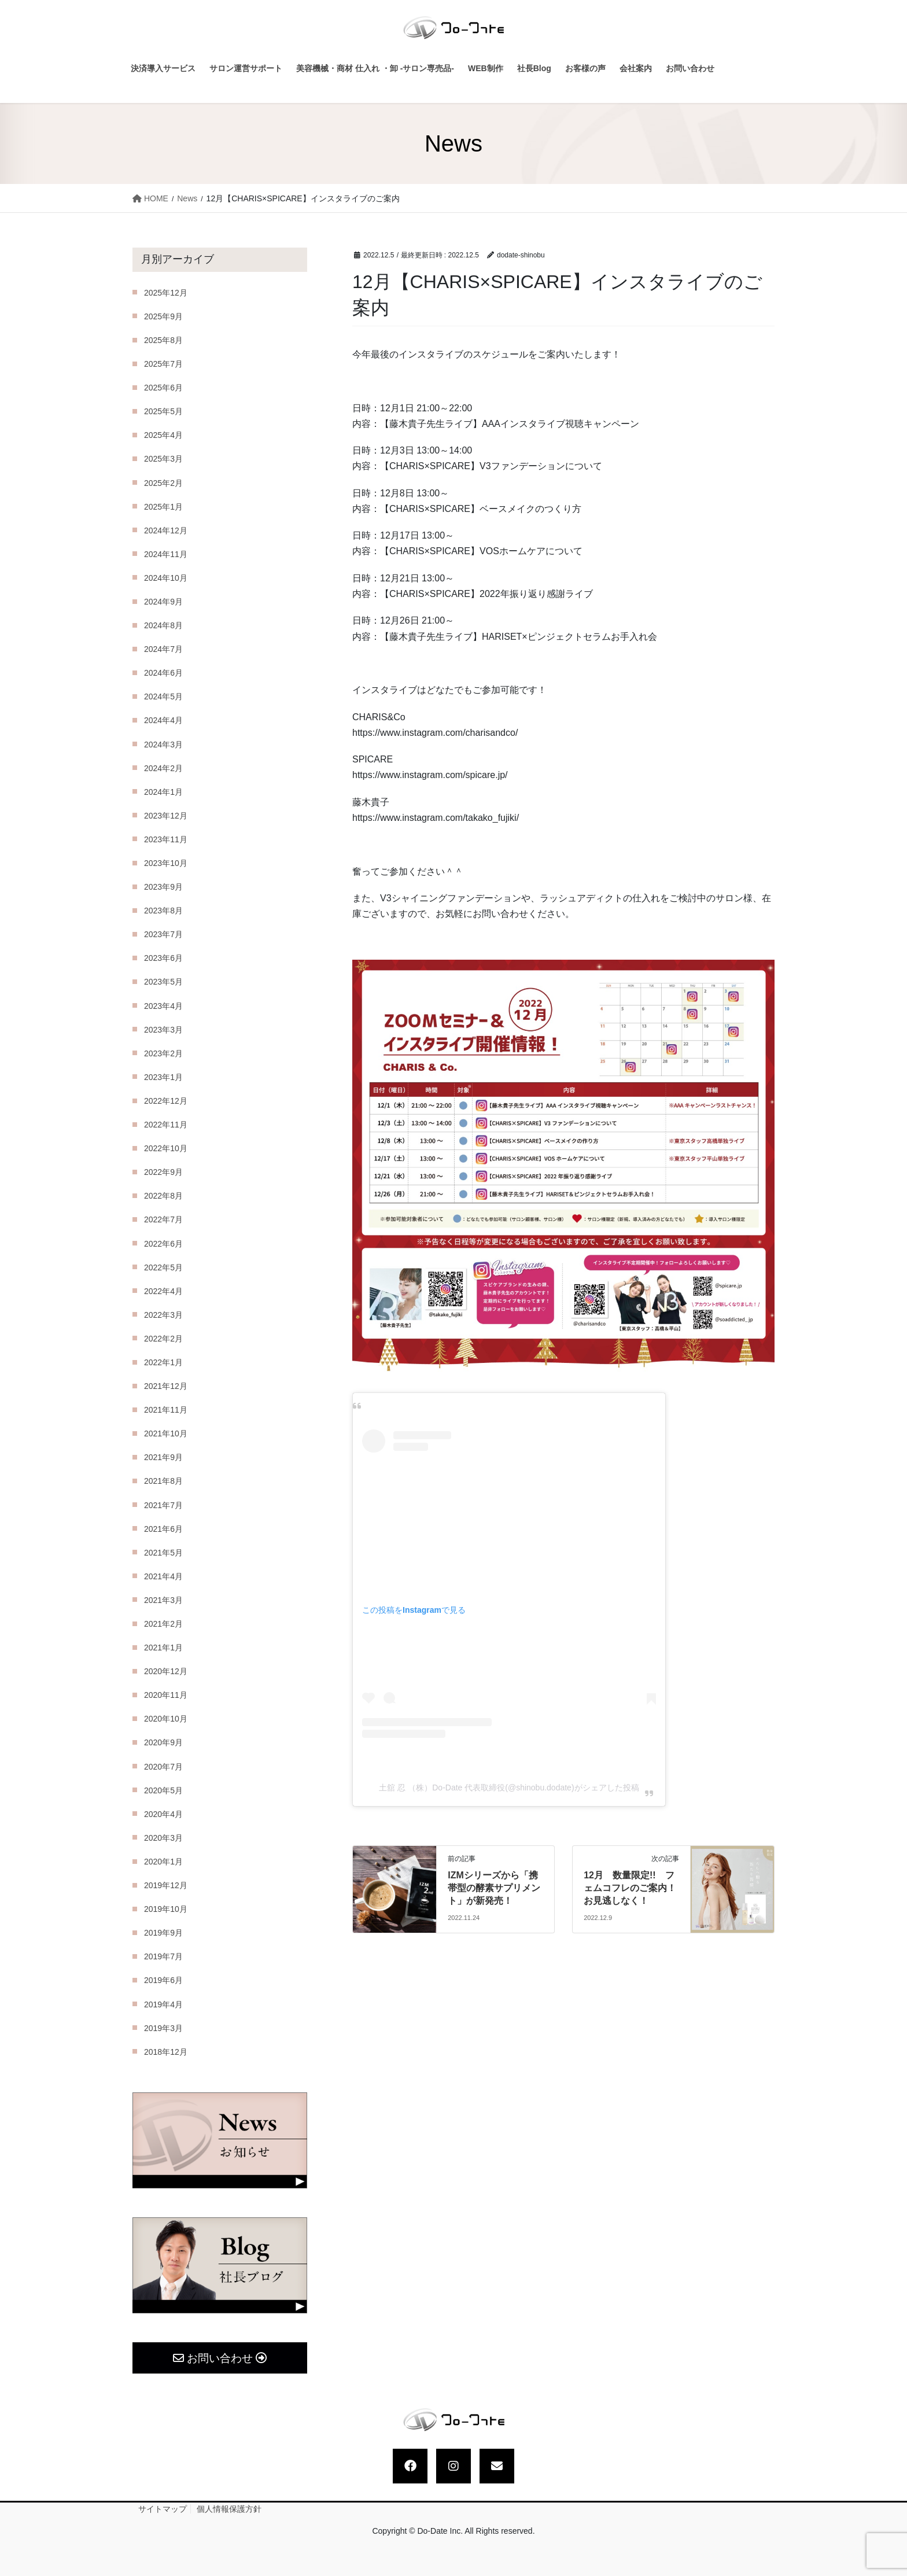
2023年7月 (163, 934)
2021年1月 (163, 1647)
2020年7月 (163, 1766)
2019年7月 (163, 1956)
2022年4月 (163, 1291)
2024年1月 (163, 792)
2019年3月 (163, 2028)
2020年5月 (163, 1790)
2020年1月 (163, 1861)
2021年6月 (163, 1529)
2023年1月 (163, 1077)
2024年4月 (163, 720)
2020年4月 (163, 1814)
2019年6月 (163, 1980)
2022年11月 (165, 1124)
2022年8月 (163, 1195)
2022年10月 (165, 1148)
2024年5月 (163, 696)
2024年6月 (163, 672)
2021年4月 (163, 1576)
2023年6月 (163, 958)
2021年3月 (163, 1600)
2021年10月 (165, 1433)
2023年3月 (163, 1029)
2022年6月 (163, 1243)
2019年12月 (165, 1885)
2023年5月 (163, 981)
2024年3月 (163, 744)
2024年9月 (163, 601)
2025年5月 (163, 411)
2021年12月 (165, 1386)
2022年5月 (163, 1267)
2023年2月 (163, 1053)
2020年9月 (163, 1742)
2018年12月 (165, 2052)
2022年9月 (163, 1172)
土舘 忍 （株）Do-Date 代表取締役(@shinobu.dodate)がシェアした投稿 (509, 1787)
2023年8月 (163, 910)
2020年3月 (163, 1837)
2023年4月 (163, 1006)
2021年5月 (163, 1552)
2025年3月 (163, 458)
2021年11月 (165, 1409)
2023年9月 (163, 886)
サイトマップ (162, 2509)
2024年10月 (165, 578)
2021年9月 (163, 1457)
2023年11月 (165, 839)
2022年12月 (165, 1100)
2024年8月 (163, 625)
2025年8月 (163, 340)
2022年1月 (163, 1362)
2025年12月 (165, 292)
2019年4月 (163, 2004)
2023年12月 (165, 815)
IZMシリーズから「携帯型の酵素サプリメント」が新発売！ (494, 1888)
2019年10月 (165, 1909)
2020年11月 (165, 1695)
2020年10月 (165, 1718)
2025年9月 (163, 316)
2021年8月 (163, 1481)
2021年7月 (163, 1505)
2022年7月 (163, 1219)
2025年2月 (163, 483)
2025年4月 (163, 435)
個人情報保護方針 (229, 2509)
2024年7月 (163, 649)
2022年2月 (163, 1338)
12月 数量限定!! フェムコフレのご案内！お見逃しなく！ (630, 1888)
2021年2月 (163, 1623)
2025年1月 (163, 506)
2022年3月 (163, 1315)
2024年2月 (163, 768)
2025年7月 (163, 363)
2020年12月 (165, 1671)
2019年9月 (163, 1932)
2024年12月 (165, 530)
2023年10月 (165, 863)
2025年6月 (163, 387)
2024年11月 (165, 554)
